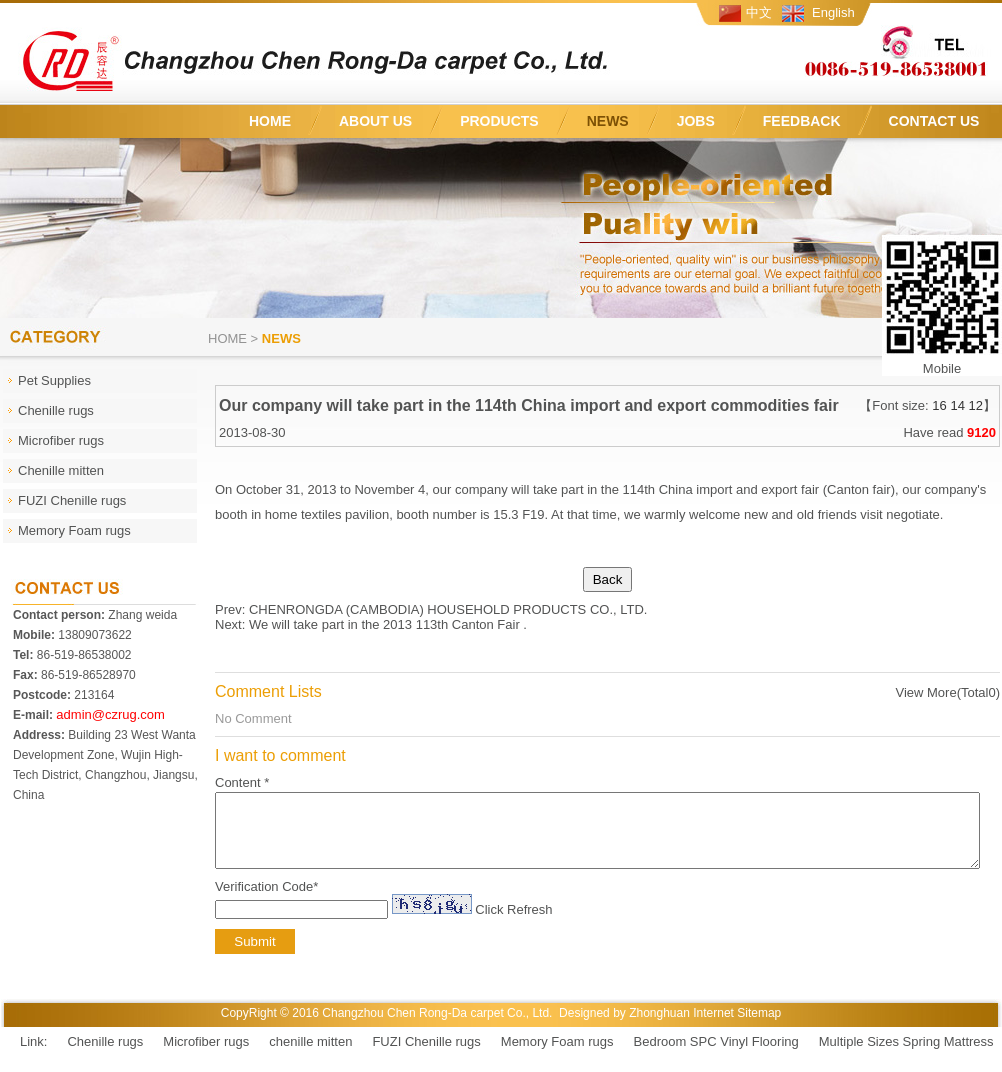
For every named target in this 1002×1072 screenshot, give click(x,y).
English (833, 12)
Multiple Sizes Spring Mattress (906, 1056)
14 (957, 405)
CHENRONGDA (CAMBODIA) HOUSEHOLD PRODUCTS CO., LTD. (448, 609)
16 (939, 405)
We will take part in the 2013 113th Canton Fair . (388, 624)
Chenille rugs (105, 1056)
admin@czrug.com (110, 714)
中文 (759, 12)
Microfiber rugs (206, 1056)
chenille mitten (310, 1056)
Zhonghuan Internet (681, 1028)
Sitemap (759, 1028)
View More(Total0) (947, 692)
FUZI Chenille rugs (426, 1056)
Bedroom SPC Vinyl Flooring (716, 1056)
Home (227, 338)
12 (976, 405)
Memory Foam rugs (557, 1056)
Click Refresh (513, 924)
